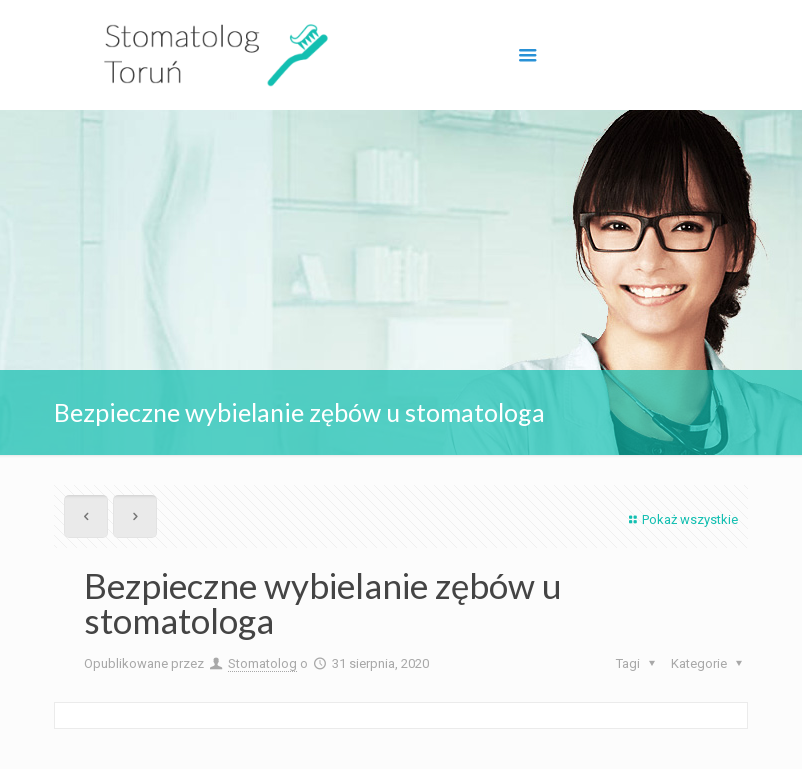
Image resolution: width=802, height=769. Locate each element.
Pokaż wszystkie (681, 519)
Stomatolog (262, 663)
